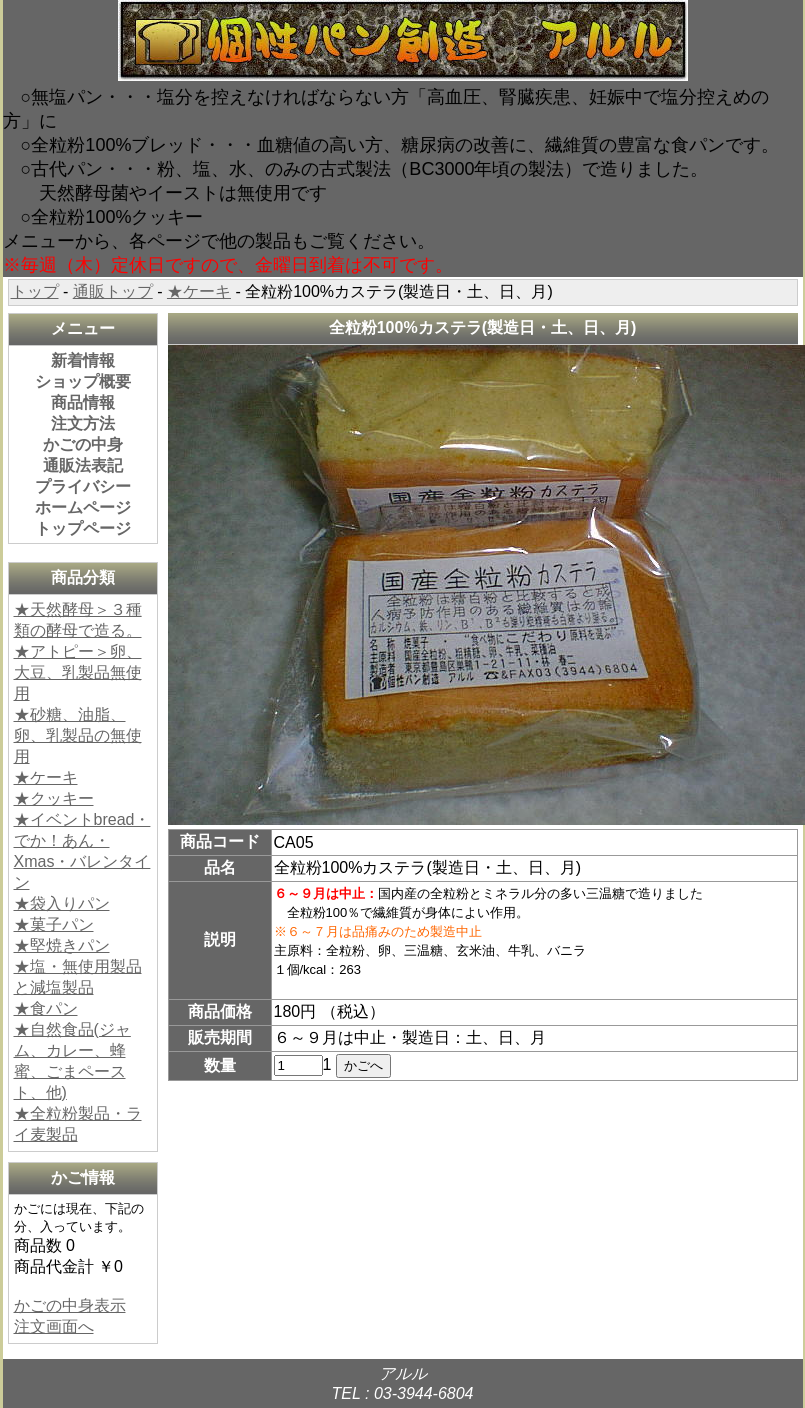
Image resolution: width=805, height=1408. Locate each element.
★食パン (46, 1008)
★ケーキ (199, 291)
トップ (35, 291)
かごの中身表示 (70, 1305)
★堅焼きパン (62, 945)
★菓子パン (54, 924)
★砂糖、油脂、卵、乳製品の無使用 (78, 735)
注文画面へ (54, 1326)
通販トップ (113, 291)
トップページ (83, 528)
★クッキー (54, 798)
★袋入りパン (62, 903)
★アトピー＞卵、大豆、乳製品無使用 (78, 672)
